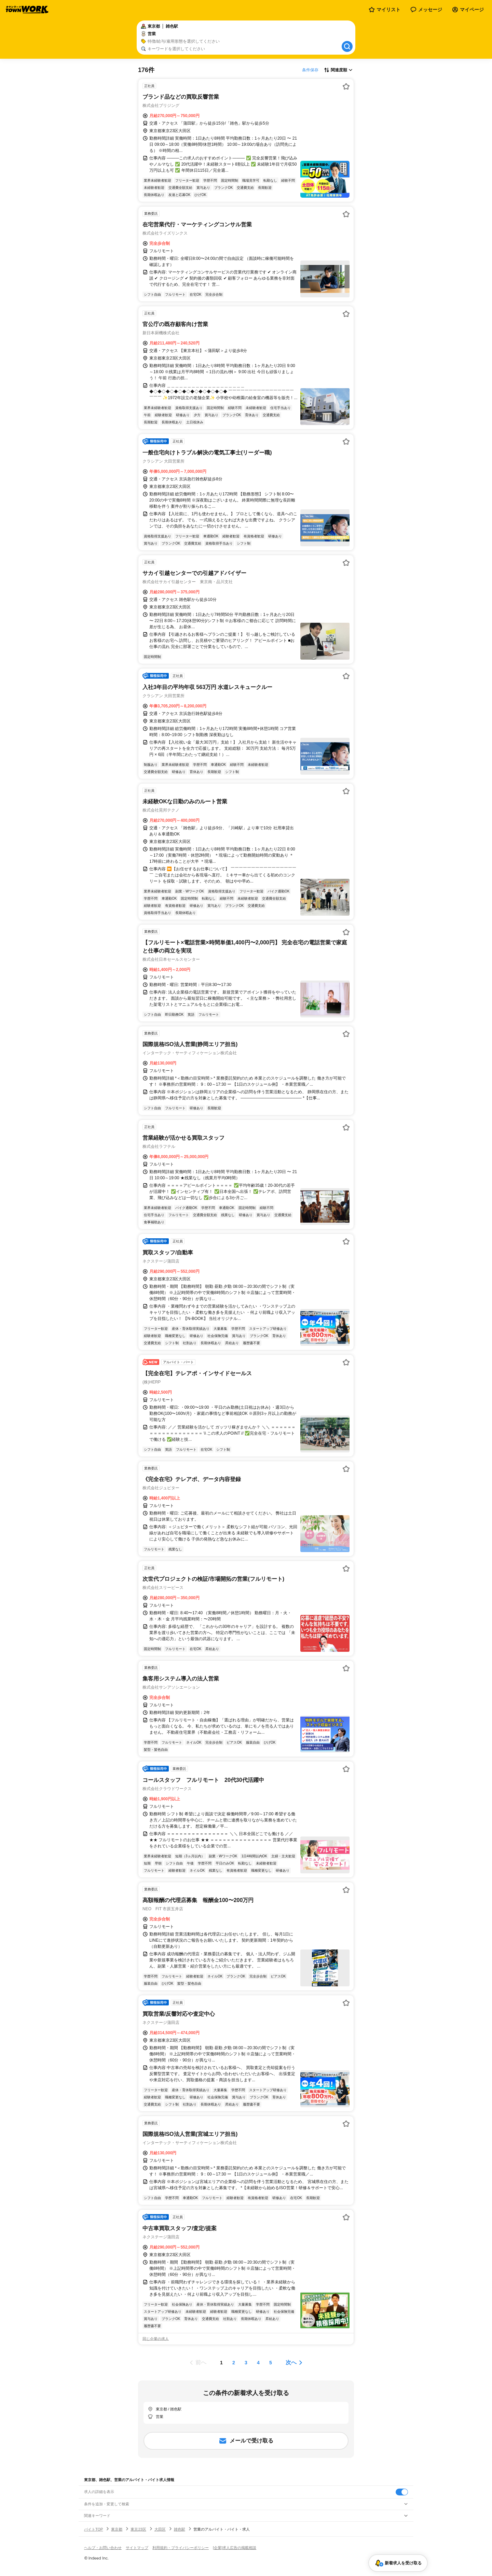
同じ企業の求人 (155, 2339)
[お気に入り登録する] (346, 86)
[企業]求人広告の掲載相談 (234, 2548)
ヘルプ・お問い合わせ (103, 2548)
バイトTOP (93, 2529)
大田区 (160, 2529)
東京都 (116, 2529)
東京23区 (138, 2529)
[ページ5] (270, 2362)
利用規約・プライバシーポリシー (180, 2548)
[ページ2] (233, 2362)
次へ (291, 2362)
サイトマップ (137, 2548)
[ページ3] (246, 2362)
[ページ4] (258, 2362)
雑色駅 (179, 2529)
